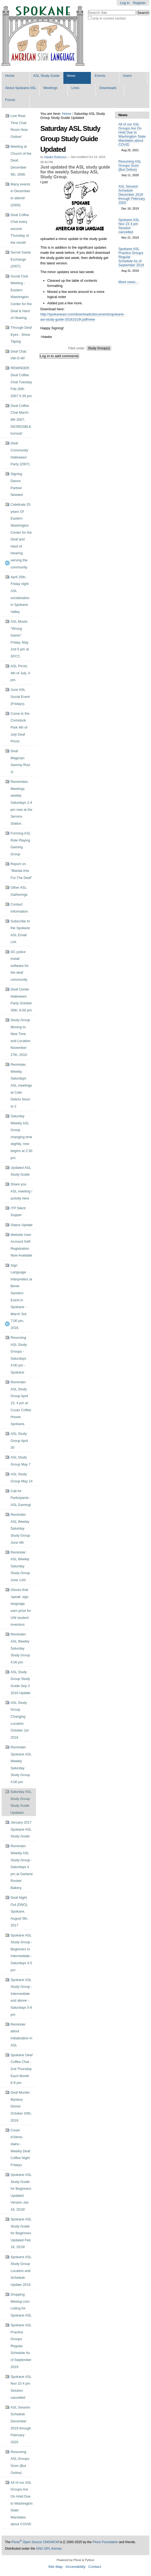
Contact (94, 2567)
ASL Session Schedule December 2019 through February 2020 (132, 194)
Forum (10, 100)
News (71, 76)
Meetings (50, 88)
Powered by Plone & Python (75, 2560)
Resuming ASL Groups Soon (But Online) (130, 165)
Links (75, 88)
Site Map (55, 2567)
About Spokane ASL (20, 88)
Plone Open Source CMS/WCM (35, 2542)
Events (100, 76)
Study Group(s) (99, 348)
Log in (125, 3)
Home (9, 76)
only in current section (109, 18)
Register (139, 3)
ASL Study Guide (46, 76)
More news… (129, 282)
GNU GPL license (48, 2548)
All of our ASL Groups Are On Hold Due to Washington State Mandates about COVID (132, 134)
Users (127, 76)
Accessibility (75, 2567)
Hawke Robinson (55, 157)
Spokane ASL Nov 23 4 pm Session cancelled (129, 226)
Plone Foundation (105, 2542)
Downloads (107, 88)
